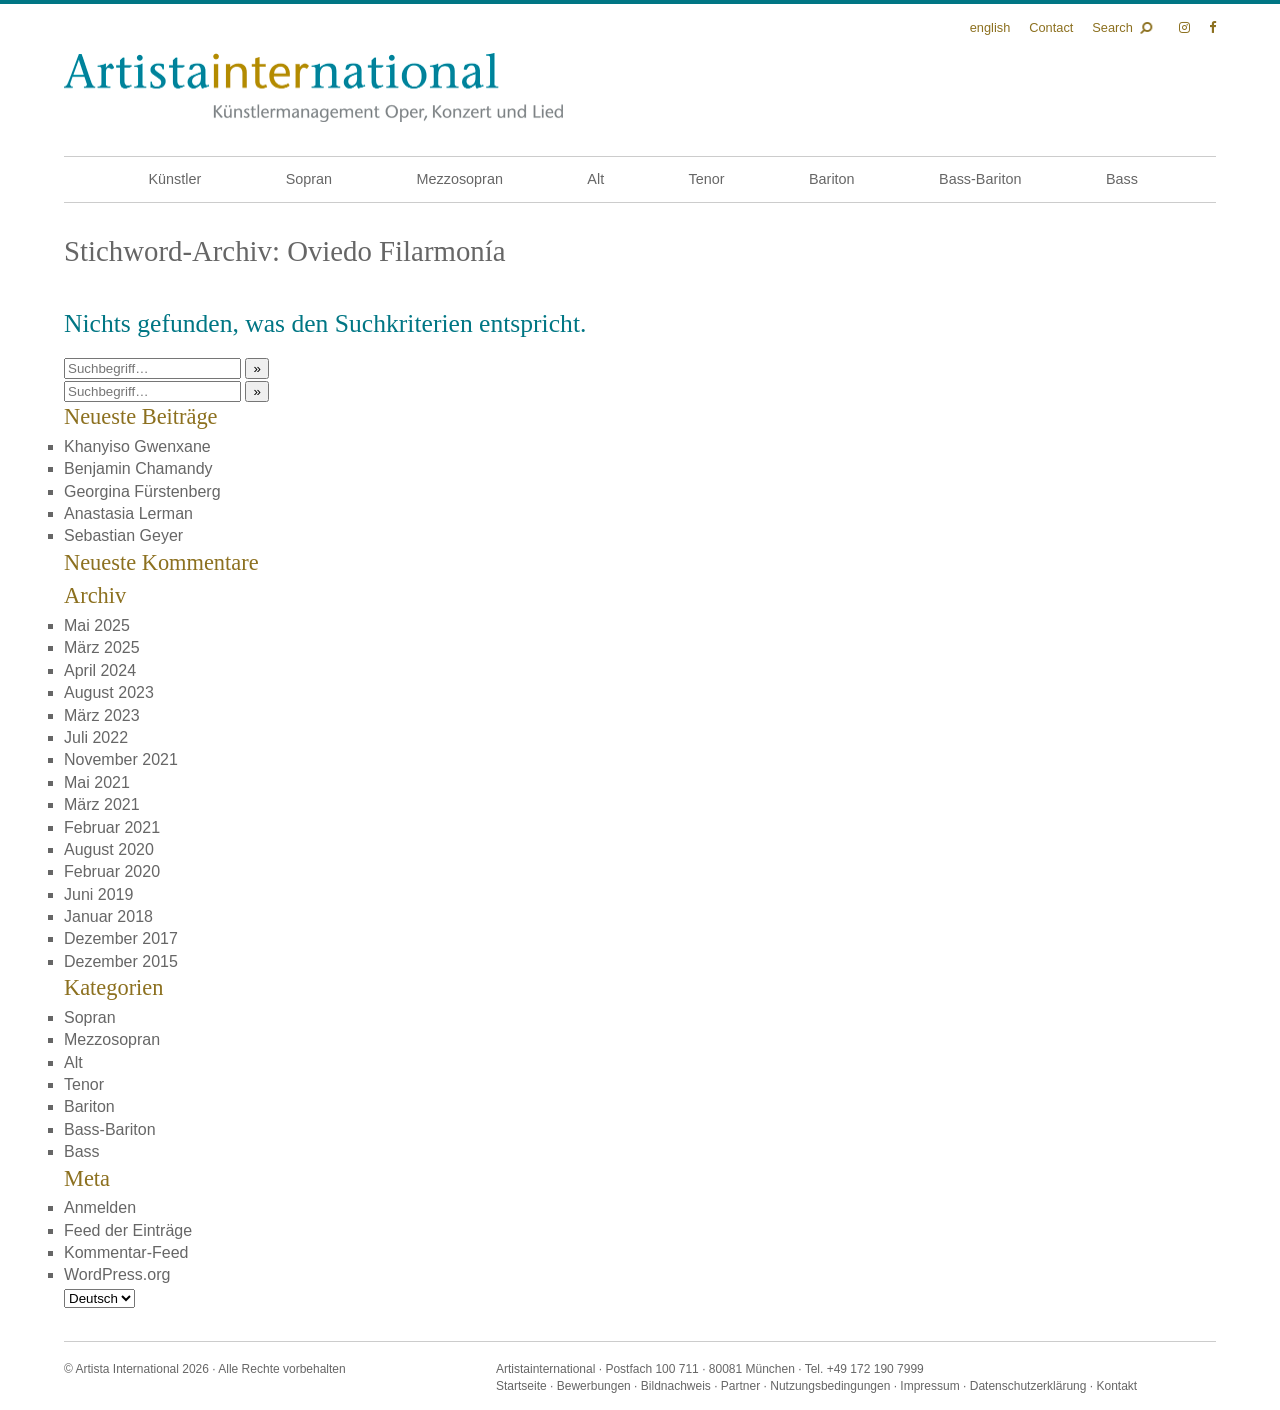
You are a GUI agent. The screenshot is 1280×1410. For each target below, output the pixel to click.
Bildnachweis (676, 1386)
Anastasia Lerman (128, 513)
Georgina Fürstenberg (142, 491)
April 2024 (100, 670)
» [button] (256, 368)
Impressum (929, 1386)
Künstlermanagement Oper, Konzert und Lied (313, 87)
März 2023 (102, 715)
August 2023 (109, 692)
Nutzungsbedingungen (830, 1386)
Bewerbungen (594, 1386)
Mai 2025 (97, 625)
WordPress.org (117, 1274)
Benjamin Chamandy (138, 468)
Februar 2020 (112, 871)
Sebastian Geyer (123, 535)
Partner (740, 1386)
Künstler (174, 179)
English (990, 27)
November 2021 (121, 759)
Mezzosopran (460, 179)
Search (1112, 27)
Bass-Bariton (980, 179)
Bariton (832, 179)
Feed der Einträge (128, 1230)
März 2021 (102, 804)
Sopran (309, 179)
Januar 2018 (108, 916)
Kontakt (1116, 1386)
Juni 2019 (98, 894)
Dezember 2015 (121, 961)
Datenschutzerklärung (1028, 1386)
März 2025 (102, 647)
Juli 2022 (96, 737)
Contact (1051, 27)
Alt (595, 179)
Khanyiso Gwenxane (137, 446)
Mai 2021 (97, 782)
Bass (1122, 179)
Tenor (707, 179)
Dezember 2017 (121, 938)
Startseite (521, 1386)
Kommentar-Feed (126, 1252)
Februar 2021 (112, 827)
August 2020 (109, 849)
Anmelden (100, 1207)
